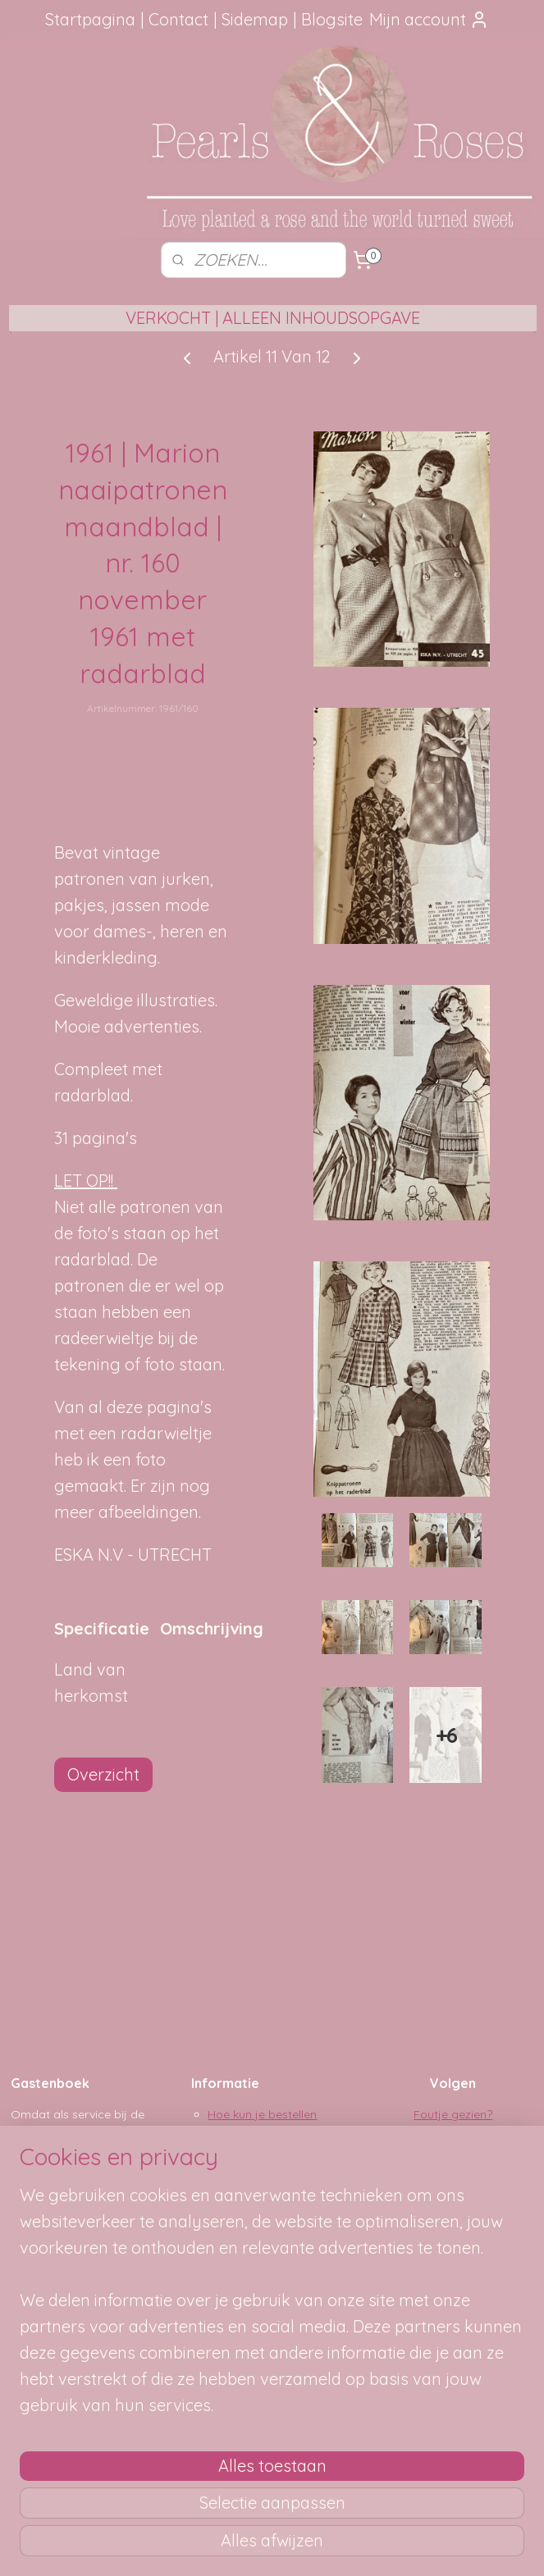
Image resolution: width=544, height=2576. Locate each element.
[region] (164, 2369)
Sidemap (255, 19)
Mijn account (429, 19)
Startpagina (90, 19)
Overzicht (103, 1774)
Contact (178, 19)
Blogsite (332, 19)
